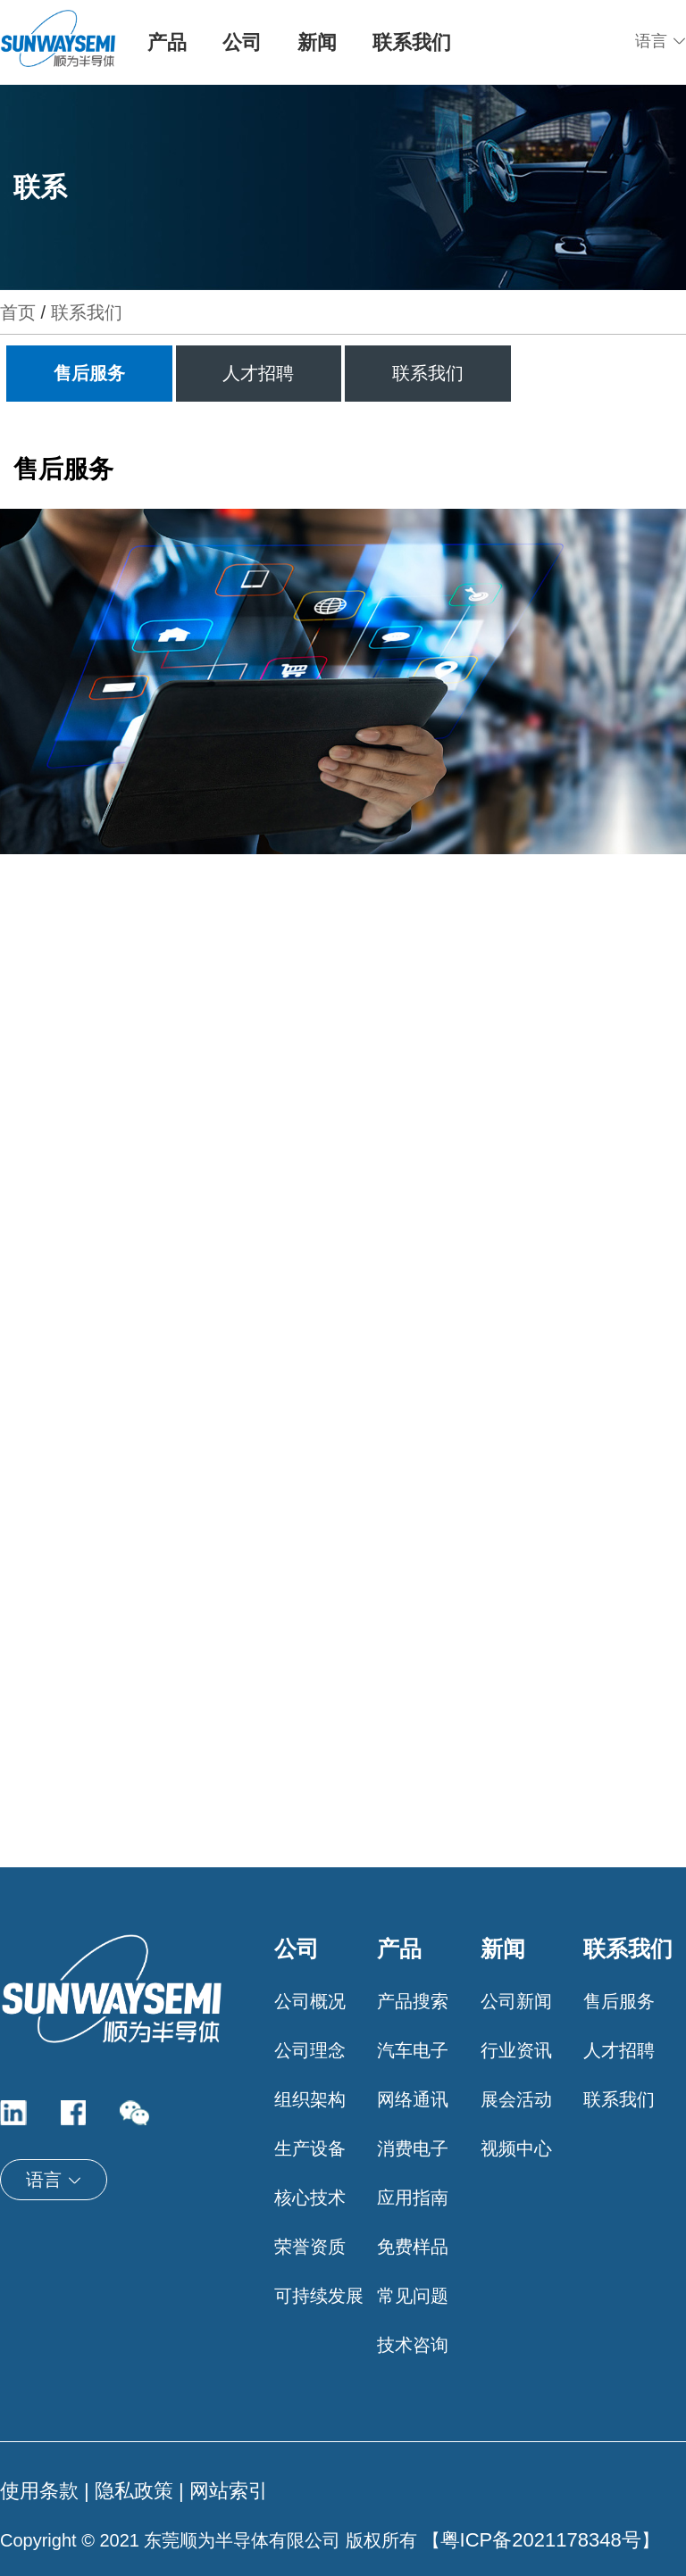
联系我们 (411, 42)
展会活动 (516, 2099)
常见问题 (412, 2296)
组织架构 (310, 2099)
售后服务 (89, 373)
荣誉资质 (310, 2246)
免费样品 (412, 2246)
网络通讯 (412, 2099)
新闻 (317, 42)
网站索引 (228, 2491)
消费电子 (412, 2148)
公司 (242, 42)
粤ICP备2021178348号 (540, 2540)
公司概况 (310, 2001)
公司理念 (310, 2050)
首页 (18, 312)
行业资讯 (516, 2050)
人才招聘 (258, 373)
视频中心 (516, 2148)
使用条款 (39, 2491)
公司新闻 (516, 2001)
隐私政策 (134, 2491)
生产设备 (310, 2148)
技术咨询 (412, 2345)
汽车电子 (412, 2050)
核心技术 (310, 2197)
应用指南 (412, 2197)
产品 (167, 42)
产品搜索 (412, 2001)
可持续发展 (319, 2296)
